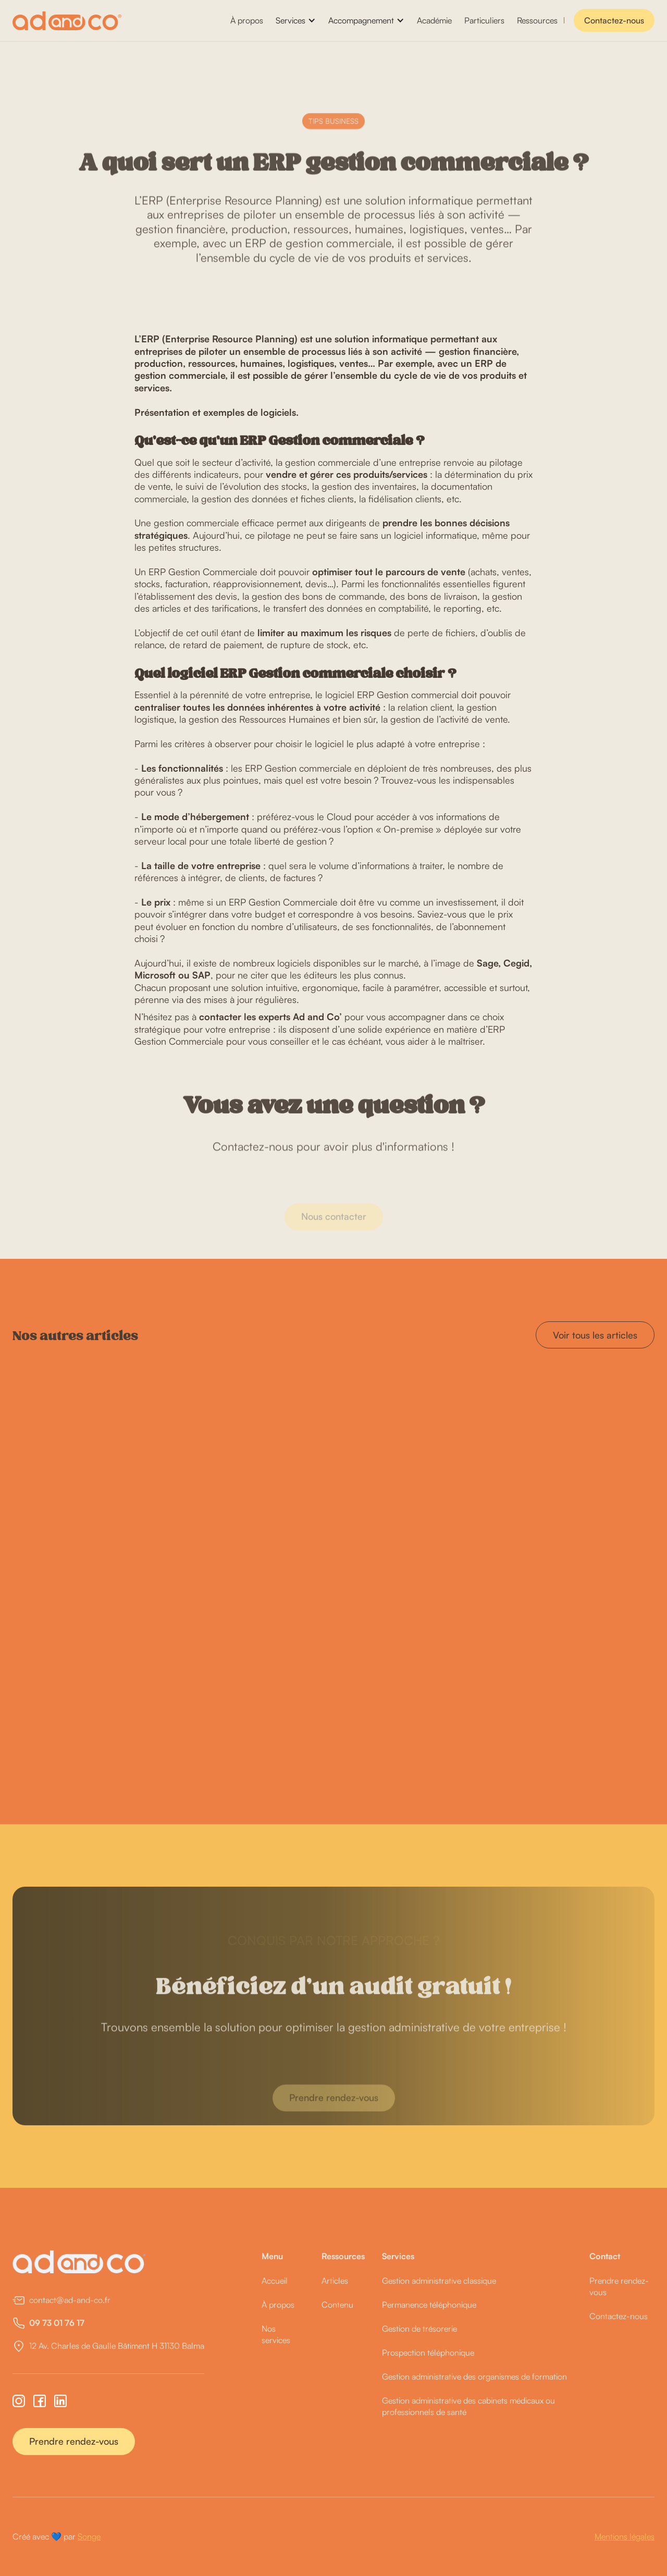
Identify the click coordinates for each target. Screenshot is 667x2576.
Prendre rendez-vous (73, 2441)
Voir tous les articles (595, 1335)
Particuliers (484, 20)
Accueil (275, 2280)
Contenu (337, 2304)
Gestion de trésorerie (419, 2328)
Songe (89, 2536)
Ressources (537, 20)
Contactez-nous (614, 20)
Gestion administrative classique (439, 2280)
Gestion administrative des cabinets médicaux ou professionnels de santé (468, 2406)
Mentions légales (624, 2536)
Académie (434, 20)
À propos (246, 20)
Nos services (276, 2334)
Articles (335, 2280)
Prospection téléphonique (428, 2352)
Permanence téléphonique (429, 2304)
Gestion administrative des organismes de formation (474, 2376)
